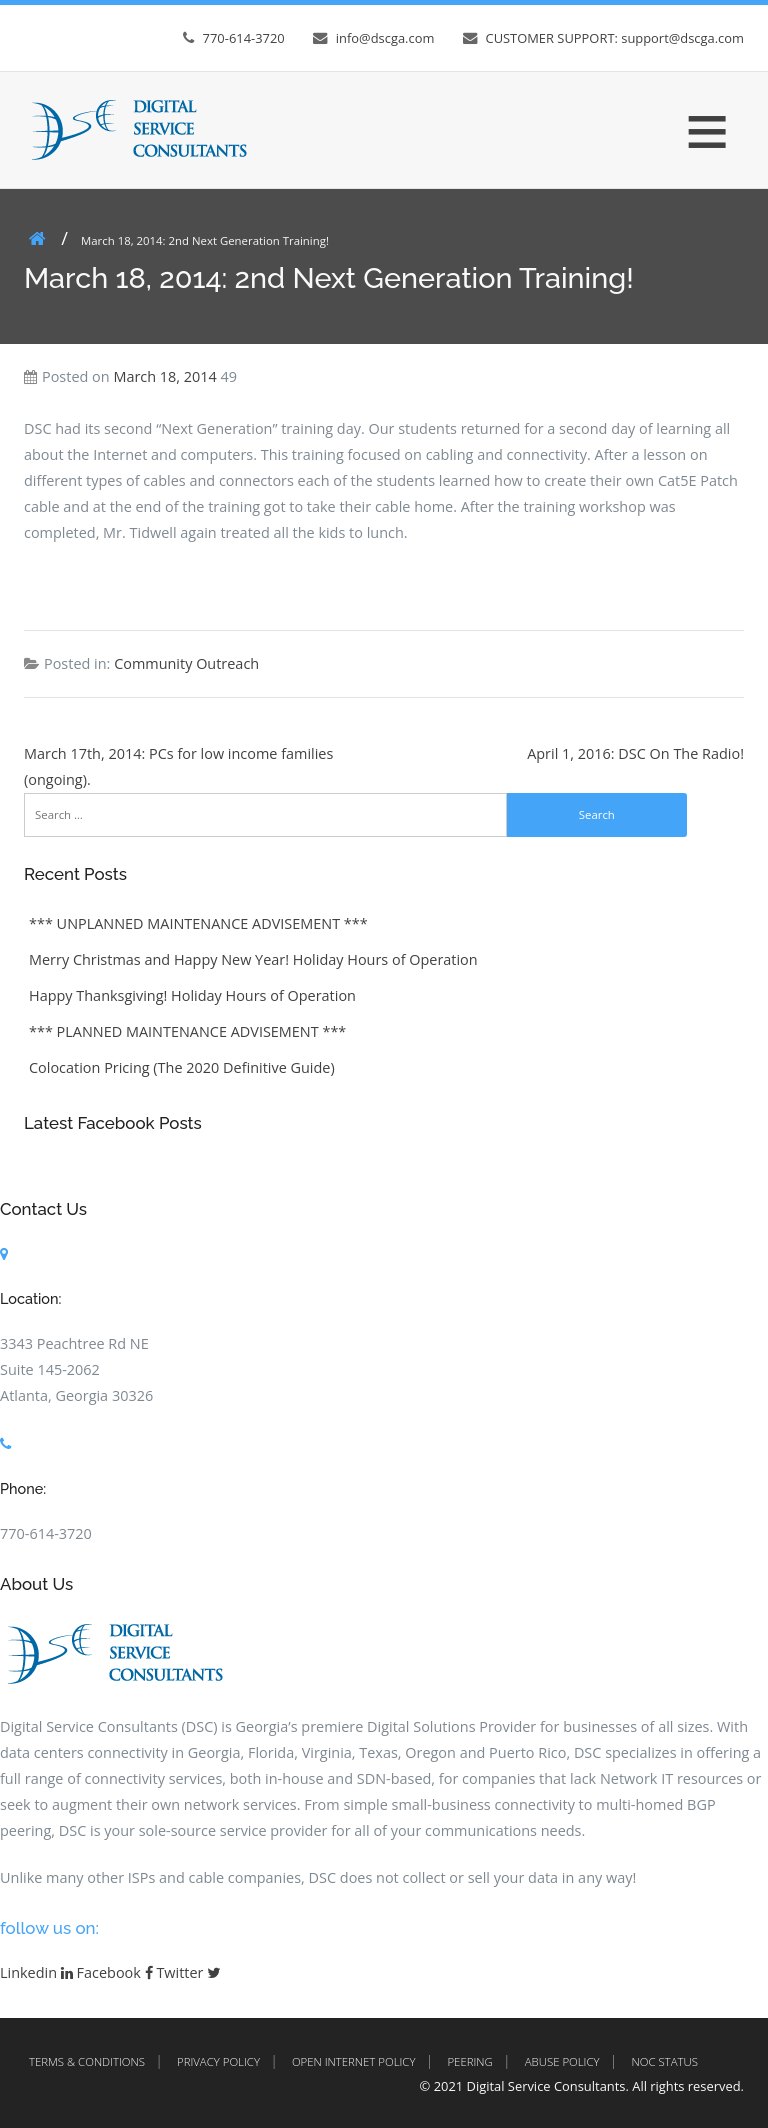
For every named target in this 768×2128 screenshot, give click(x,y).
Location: (30, 1298)
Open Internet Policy (354, 2061)
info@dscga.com (385, 38)
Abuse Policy (562, 2061)
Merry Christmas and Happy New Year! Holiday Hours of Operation (253, 959)
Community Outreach (186, 663)
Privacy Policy (218, 2061)
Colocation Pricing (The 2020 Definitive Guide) (182, 1067)
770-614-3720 (244, 38)
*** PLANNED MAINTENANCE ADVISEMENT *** (187, 1031)
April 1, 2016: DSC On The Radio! (635, 753)
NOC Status (665, 2061)
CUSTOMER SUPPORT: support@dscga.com (615, 38)
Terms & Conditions (87, 2061)
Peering (469, 2061)
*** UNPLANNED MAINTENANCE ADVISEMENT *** (198, 923)
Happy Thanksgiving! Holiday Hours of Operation (192, 995)
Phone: (23, 1488)
